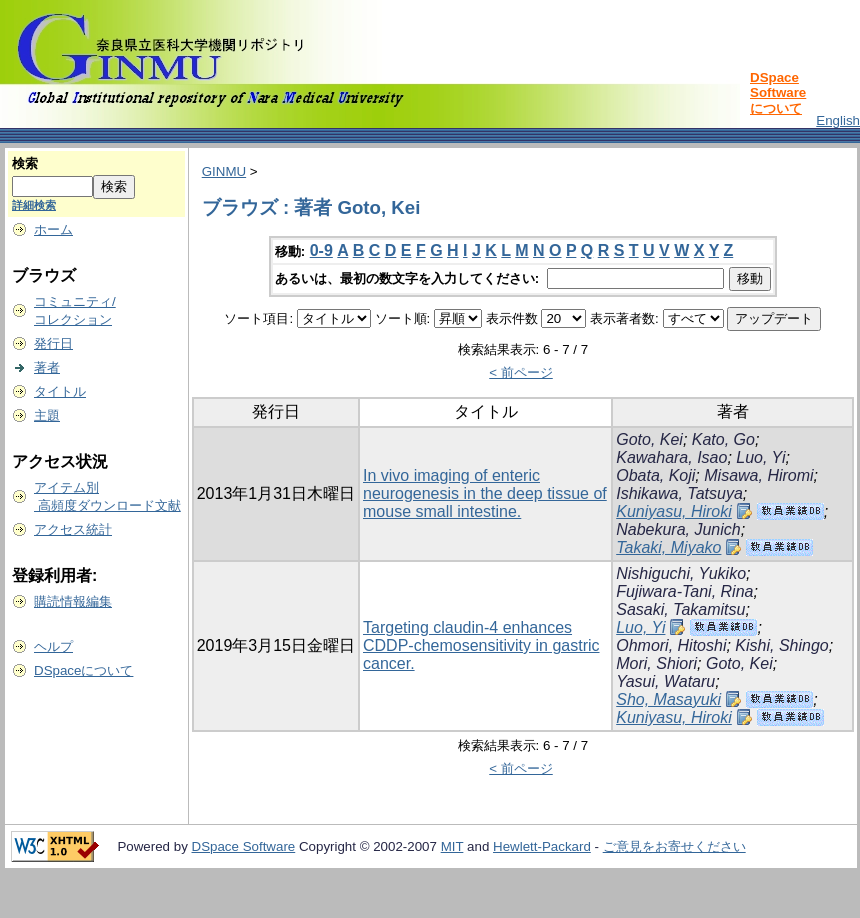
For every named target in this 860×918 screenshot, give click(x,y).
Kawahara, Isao (671, 457)
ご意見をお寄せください (674, 846)
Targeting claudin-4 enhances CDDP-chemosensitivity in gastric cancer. (481, 645)
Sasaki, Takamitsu (680, 609)
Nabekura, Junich (678, 529)
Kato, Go (723, 439)
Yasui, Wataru (665, 681)
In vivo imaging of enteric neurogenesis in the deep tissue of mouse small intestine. (485, 493)
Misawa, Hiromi (758, 475)
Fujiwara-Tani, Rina (684, 591)
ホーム (53, 229)
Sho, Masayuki (668, 699)
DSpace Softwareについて (778, 93)
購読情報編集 (73, 601)
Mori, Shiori (656, 663)
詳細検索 (34, 205)
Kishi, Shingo (781, 645)
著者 (47, 367)
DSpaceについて (83, 670)
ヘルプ (53, 646)
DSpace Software (244, 846)
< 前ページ (521, 372)
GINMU (224, 171)
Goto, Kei (649, 439)
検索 (25, 163)
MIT (452, 846)
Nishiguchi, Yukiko (681, 573)
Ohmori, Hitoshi (671, 645)
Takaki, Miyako (668, 547)
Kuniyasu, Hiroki (674, 511)
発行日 (53, 343)
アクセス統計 (73, 529)
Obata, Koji (655, 475)
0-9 (321, 250)
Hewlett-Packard (542, 846)
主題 (47, 415)
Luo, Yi (760, 457)
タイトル (60, 391)
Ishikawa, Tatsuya (679, 493)
